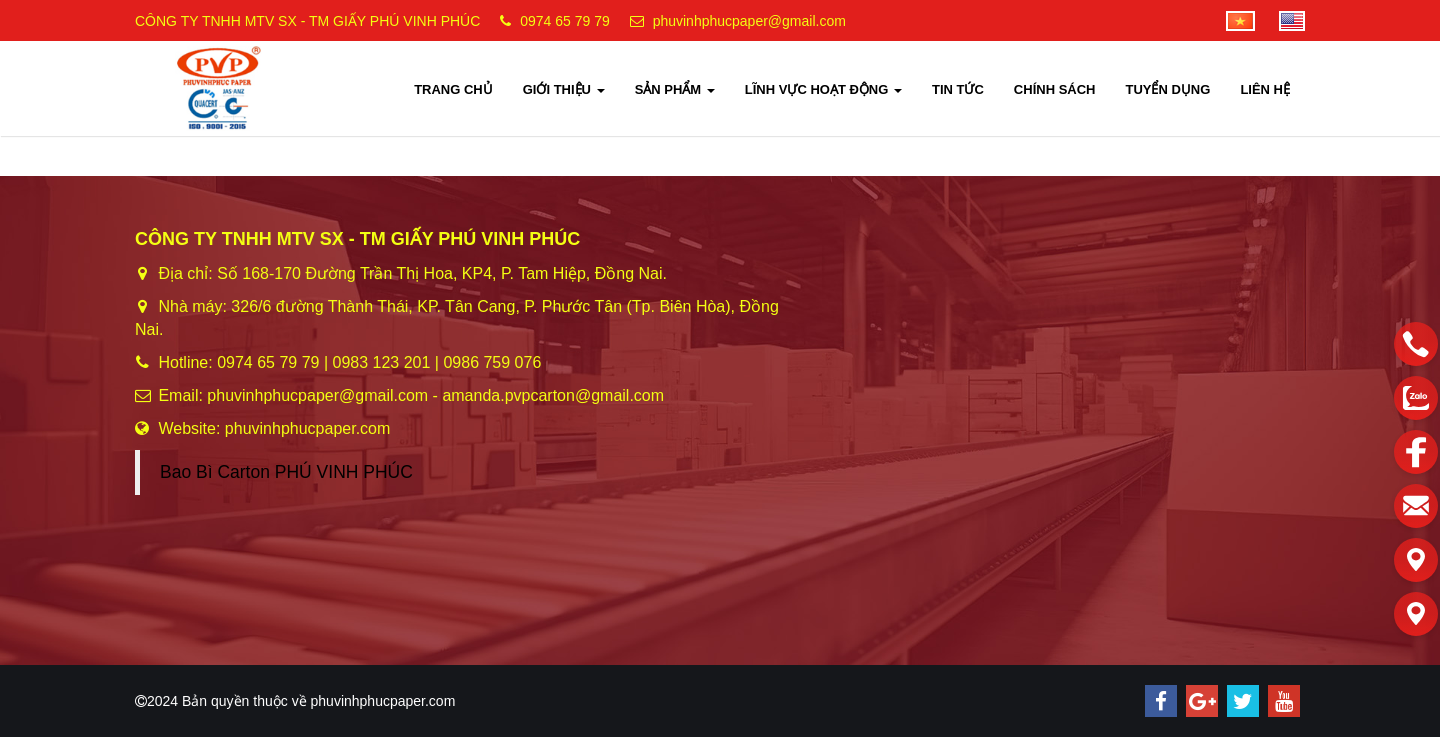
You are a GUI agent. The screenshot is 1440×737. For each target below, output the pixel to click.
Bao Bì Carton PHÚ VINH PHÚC (286, 472)
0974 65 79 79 (565, 21)
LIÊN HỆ (1265, 89)
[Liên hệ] (1416, 560)
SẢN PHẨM (675, 89)
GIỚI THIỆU (564, 89)
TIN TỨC (958, 89)
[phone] (1416, 344)
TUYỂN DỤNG (1167, 89)
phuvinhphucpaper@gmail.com (749, 21)
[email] (1416, 506)
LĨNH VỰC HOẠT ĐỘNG (823, 89)
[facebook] (1416, 452)
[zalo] (1416, 398)
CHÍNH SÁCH (1055, 89)
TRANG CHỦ (453, 89)
